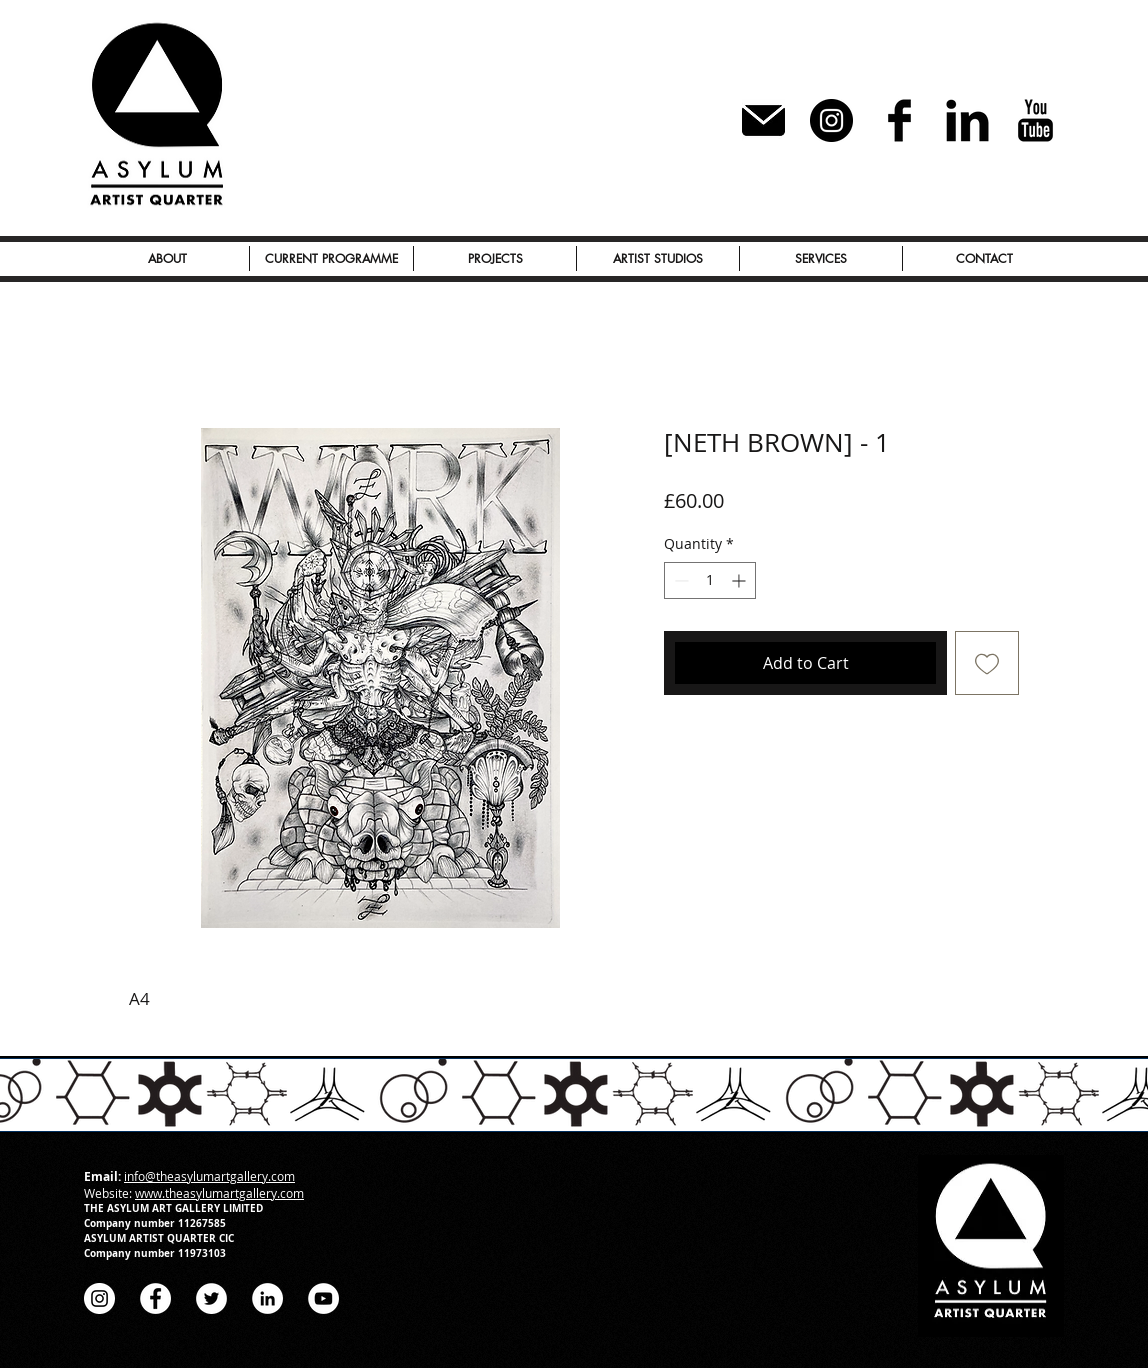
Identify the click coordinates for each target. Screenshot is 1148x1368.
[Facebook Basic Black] (899, 120)
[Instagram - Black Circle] (831, 120)
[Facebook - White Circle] (155, 1298)
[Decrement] (679, 580)
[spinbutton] (710, 580)
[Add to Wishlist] (987, 663)
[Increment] (740, 580)
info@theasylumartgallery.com (209, 1176)
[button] (495, 258)
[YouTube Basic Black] (1035, 120)
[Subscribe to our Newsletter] (763, 120)
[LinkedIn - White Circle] (267, 1298)
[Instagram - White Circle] (99, 1298)
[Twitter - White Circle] (211, 1298)
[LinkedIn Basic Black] (967, 120)
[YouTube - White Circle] (323, 1298)
